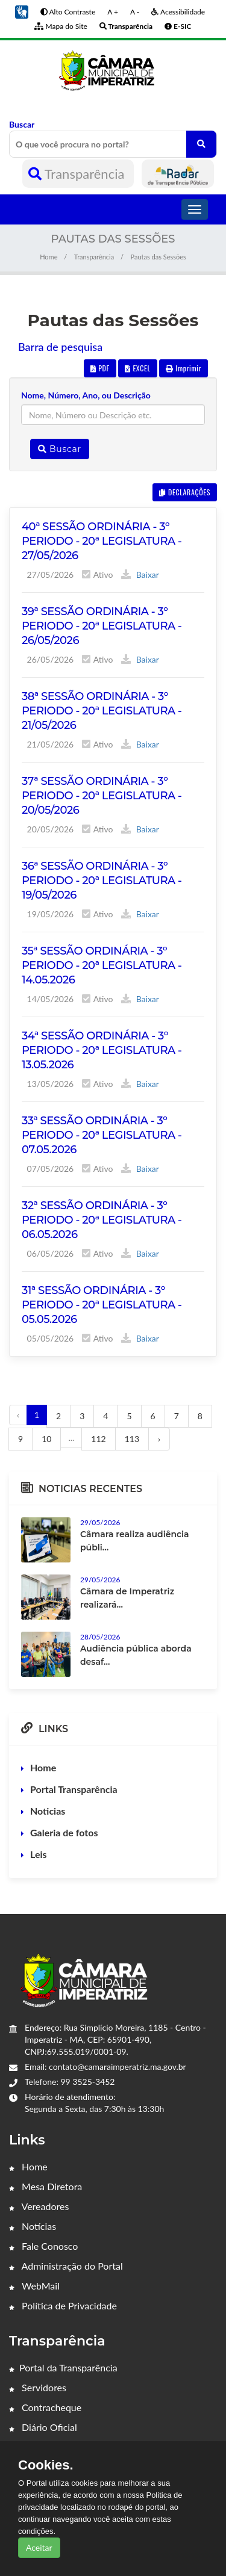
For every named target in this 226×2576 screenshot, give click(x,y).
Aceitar (39, 2547)
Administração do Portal (66, 2265)
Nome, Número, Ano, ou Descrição (86, 395)
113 (132, 1439)
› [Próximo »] (159, 1439)
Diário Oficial (43, 2427)
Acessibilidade (178, 11)
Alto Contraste (67, 11)
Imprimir (183, 368)
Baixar (140, 574)
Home (48, 257)
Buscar (113, 138)
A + (112, 11)
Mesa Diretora (45, 2186)
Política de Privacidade (63, 2305)
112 (98, 1439)
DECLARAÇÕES (184, 492)
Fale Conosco (43, 2246)
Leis (38, 1854)
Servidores (37, 2387)
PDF (100, 368)
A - (134, 11)
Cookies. (46, 2465)
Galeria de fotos (64, 1832)
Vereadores (39, 2206)
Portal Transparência (74, 1789)
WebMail (34, 2285)
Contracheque (45, 2407)
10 (46, 1439)
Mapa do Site (60, 26)
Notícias (32, 2226)
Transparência (78, 174)
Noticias (47, 1810)
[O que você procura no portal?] (201, 144)
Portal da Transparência (63, 2367)
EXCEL (137, 368)
